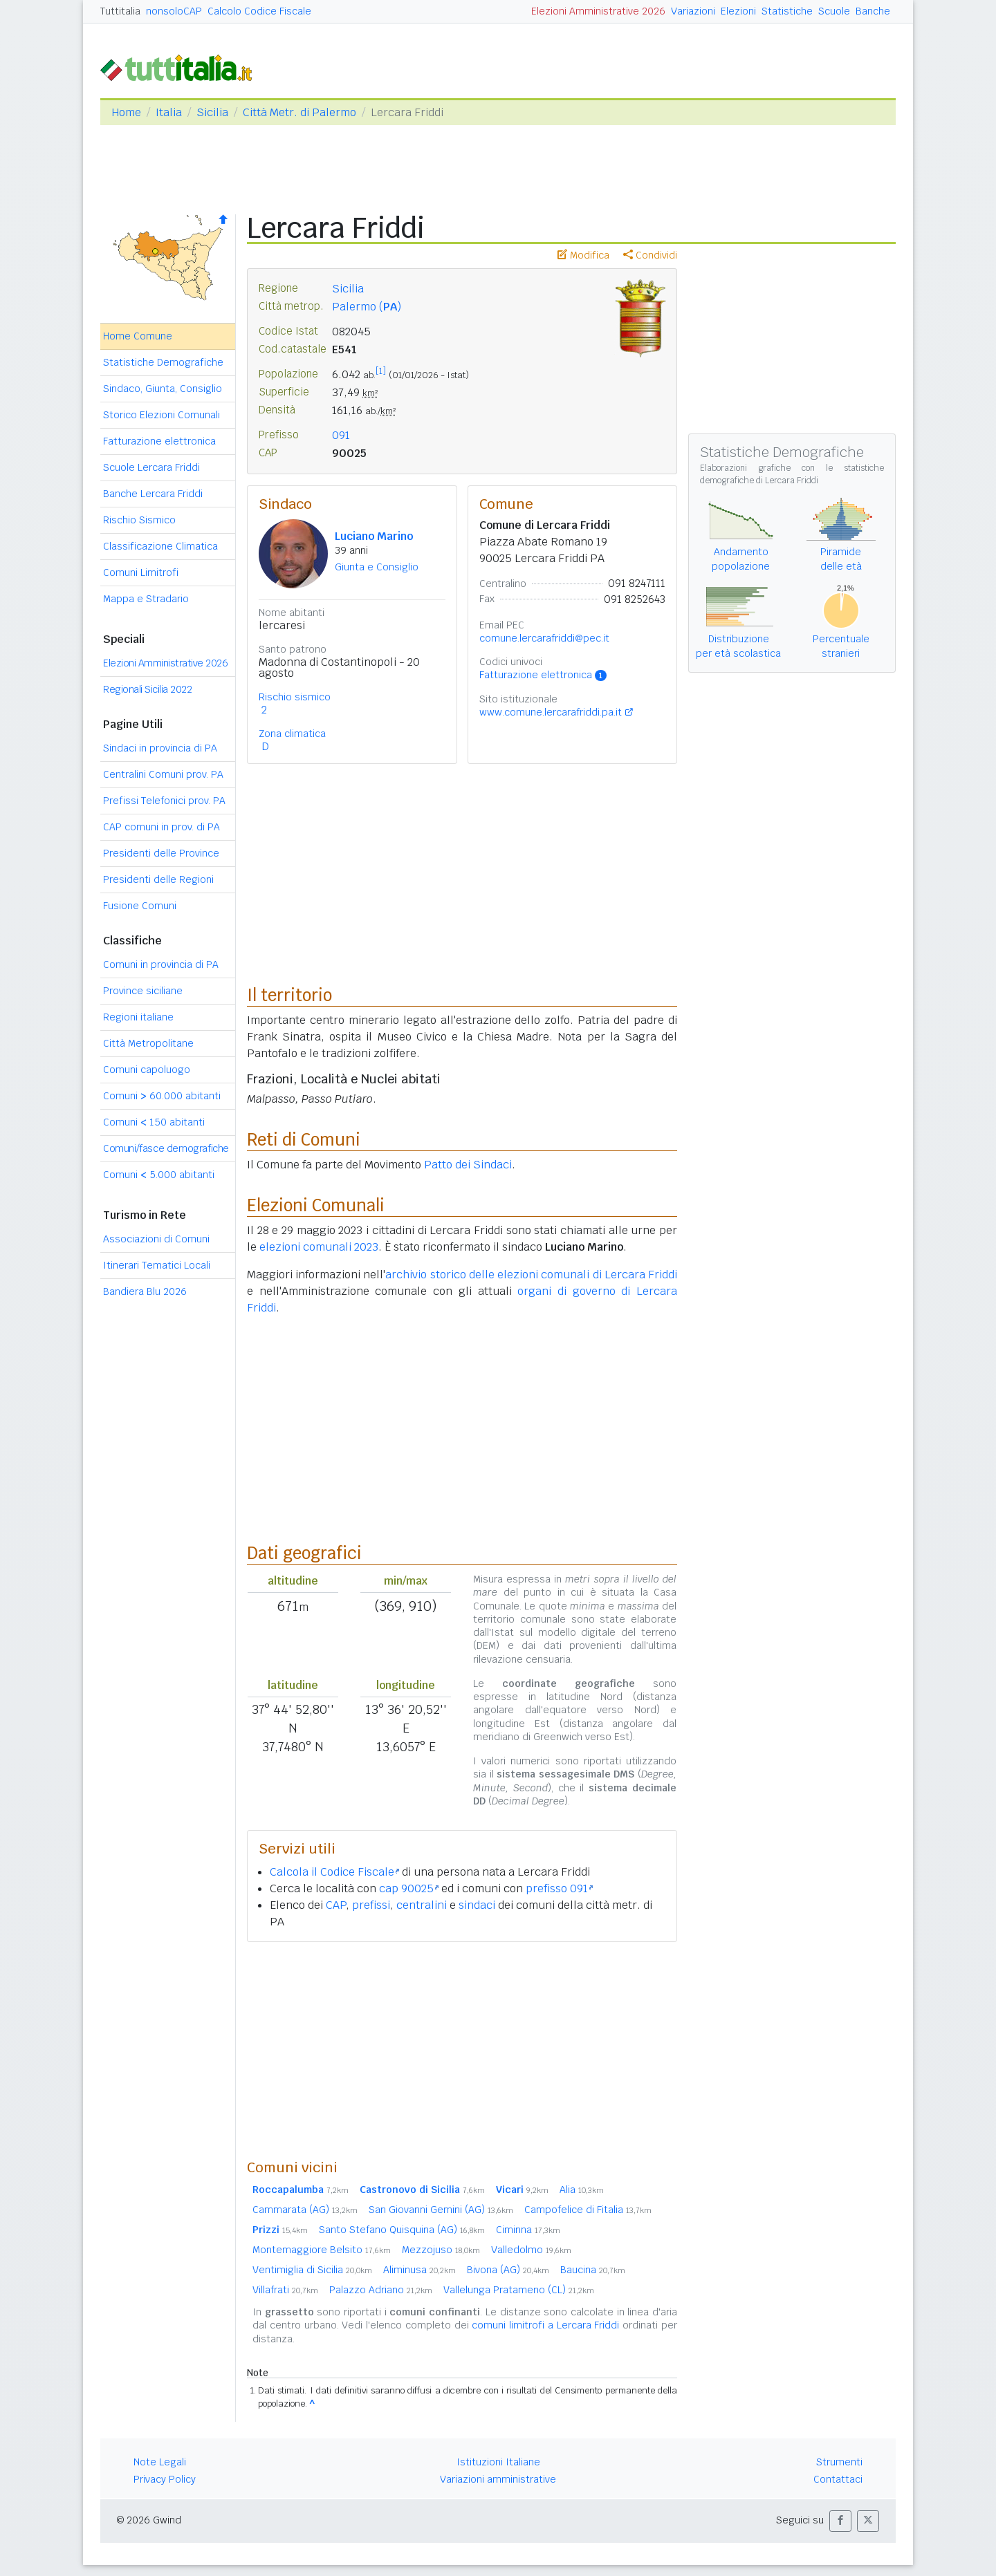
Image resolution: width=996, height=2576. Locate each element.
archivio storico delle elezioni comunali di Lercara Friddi (531, 1274)
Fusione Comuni (139, 905)
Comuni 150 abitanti (154, 1122)
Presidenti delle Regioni (158, 879)
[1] (381, 371)
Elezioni (738, 11)
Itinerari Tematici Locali (156, 1265)
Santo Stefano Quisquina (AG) (402, 2229)
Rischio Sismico (139, 520)
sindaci (477, 1905)
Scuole (834, 11)
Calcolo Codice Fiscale (259, 11)
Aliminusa (419, 2270)
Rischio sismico (295, 697)
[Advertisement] (462, 2050)
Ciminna (528, 2229)
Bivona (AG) (508, 2270)
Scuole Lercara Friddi (151, 467)
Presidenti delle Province (161, 853)
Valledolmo (531, 2249)
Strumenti (839, 2462)
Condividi (650, 255)
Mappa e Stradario (146, 598)
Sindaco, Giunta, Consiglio (162, 388)
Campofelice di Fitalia (588, 2209)
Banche (873, 11)
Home (126, 112)
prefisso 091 (559, 1888)
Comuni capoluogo (146, 1069)
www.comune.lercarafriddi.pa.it (550, 712)
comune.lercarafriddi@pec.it (544, 638)
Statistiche (787, 11)
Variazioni (693, 11)
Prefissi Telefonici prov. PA (164, 800)
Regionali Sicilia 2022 (147, 689)
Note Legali (159, 2462)
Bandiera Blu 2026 (145, 1291)
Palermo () (366, 306)
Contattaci (838, 2479)
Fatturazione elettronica (159, 441)
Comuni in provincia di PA (161, 964)
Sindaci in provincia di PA (160, 748)
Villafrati (285, 2290)
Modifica (583, 255)
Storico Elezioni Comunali (161, 415)
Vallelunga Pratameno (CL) (518, 2290)
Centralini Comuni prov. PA (163, 774)
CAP (336, 1905)
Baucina (592, 2270)
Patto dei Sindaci (468, 1164)
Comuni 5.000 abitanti (158, 1174)
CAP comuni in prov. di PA (161, 827)
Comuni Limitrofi (140, 572)
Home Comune (137, 336)
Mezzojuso (441, 2249)
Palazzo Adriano (380, 2290)
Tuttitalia (120, 11)
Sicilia (212, 112)
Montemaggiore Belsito (321, 2249)
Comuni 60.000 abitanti (162, 1096)
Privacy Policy (164, 2479)
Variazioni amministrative (498, 2479)
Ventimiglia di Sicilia (312, 2270)
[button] (840, 2521)
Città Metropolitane (148, 1043)
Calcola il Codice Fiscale (334, 1872)
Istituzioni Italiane (498, 2462)
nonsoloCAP (174, 11)
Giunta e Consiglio (376, 567)
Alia (582, 2189)
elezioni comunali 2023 (318, 1247)
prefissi (371, 1905)
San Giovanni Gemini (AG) (441, 2209)
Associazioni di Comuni (156, 1239)
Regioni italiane (138, 1017)
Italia (169, 112)
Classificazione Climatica (160, 546)
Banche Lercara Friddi (153, 493)
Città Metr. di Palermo (299, 112)
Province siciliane (143, 990)
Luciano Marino (374, 536)
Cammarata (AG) (305, 2209)
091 (341, 435)
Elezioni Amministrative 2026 (598, 11)
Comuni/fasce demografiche (166, 1148)
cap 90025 (409, 1888)
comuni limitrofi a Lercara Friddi (545, 2325)
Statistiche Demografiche (163, 362)
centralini (421, 1905)
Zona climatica (292, 733)
